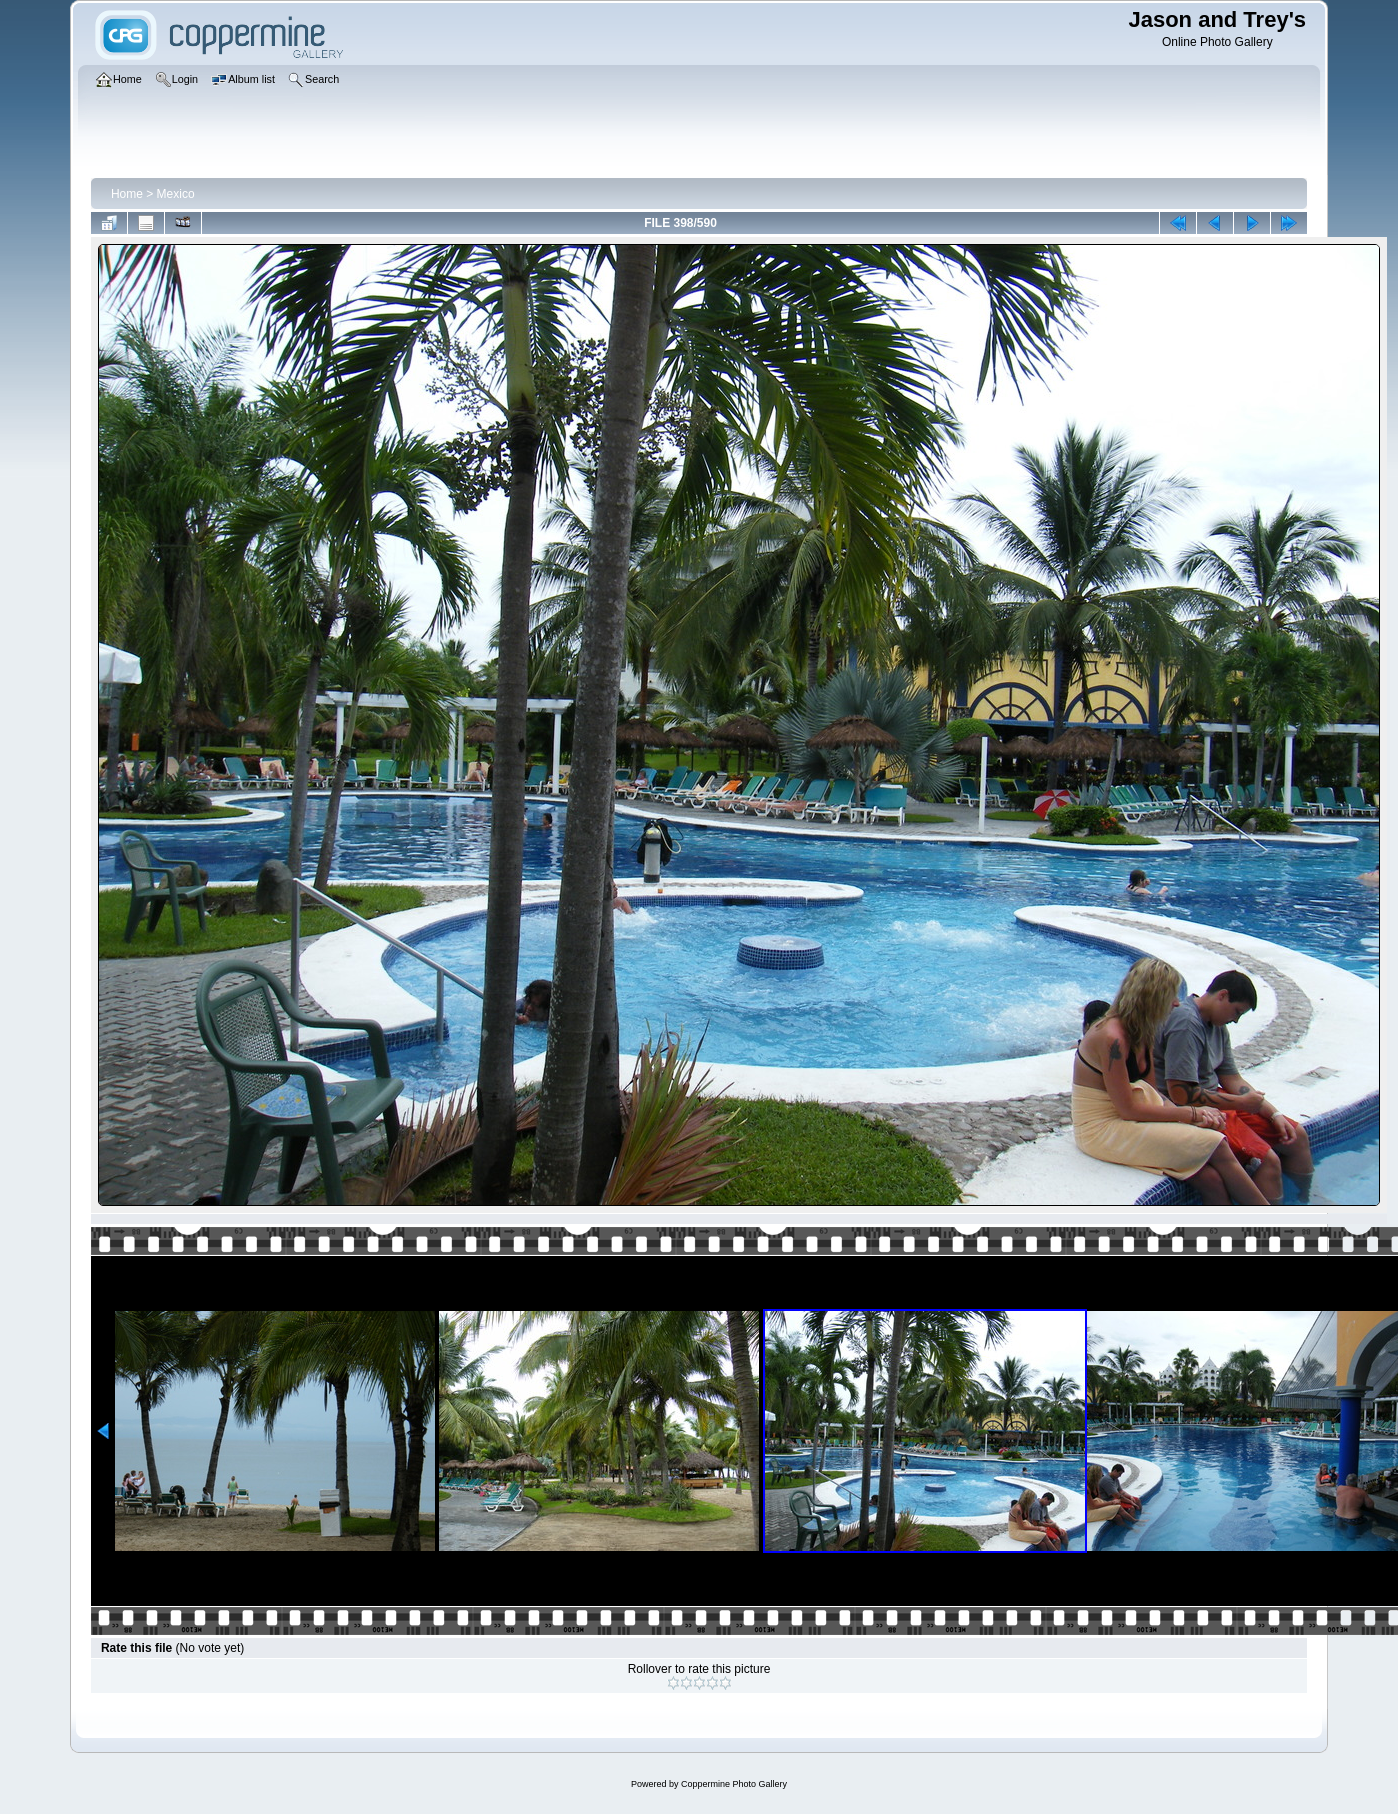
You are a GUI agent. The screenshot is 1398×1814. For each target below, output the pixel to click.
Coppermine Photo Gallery (734, 1784)
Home (127, 194)
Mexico (176, 194)
